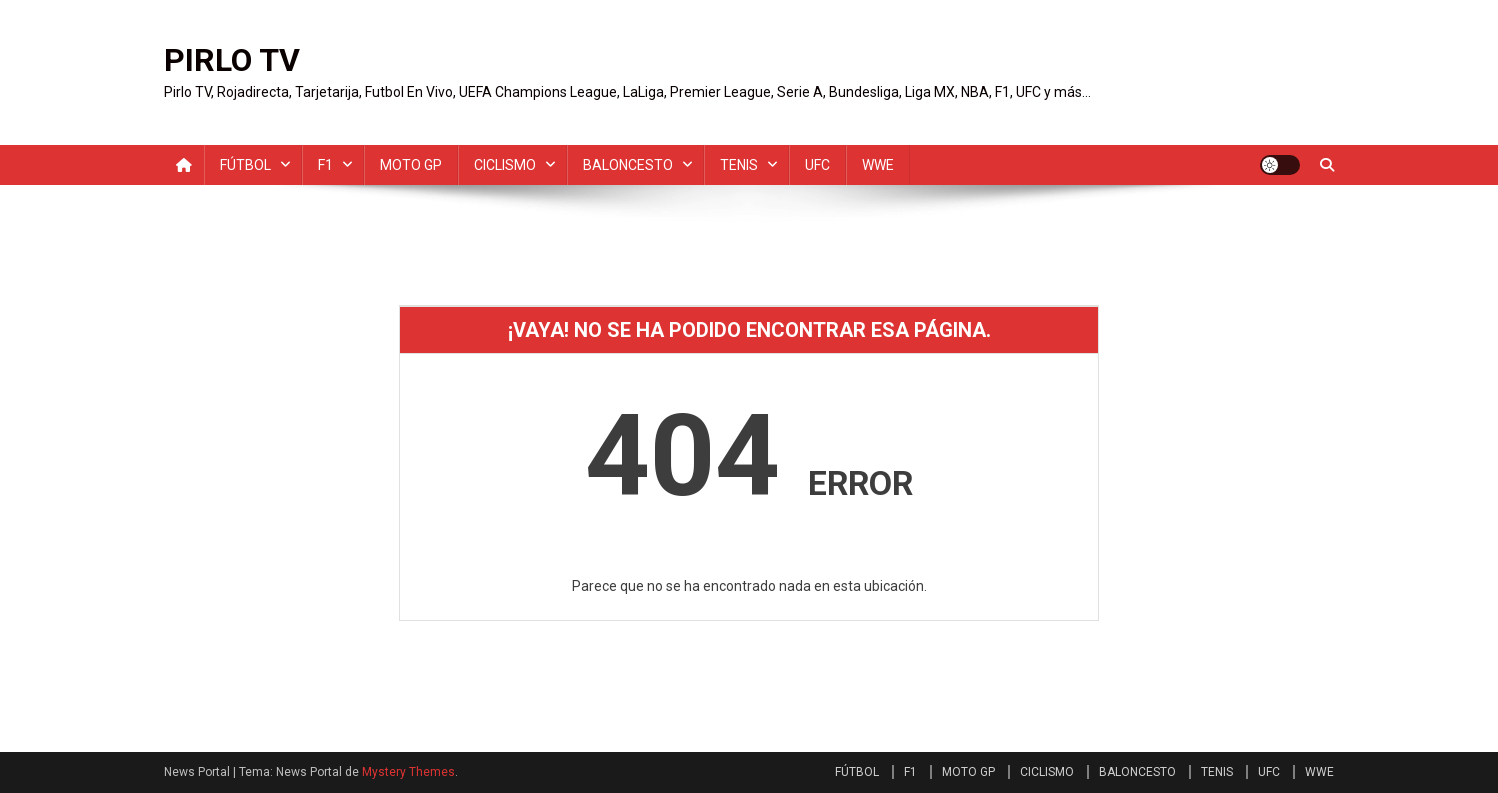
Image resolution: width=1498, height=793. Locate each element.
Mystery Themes (408, 772)
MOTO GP (411, 165)
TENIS (739, 165)
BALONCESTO (628, 165)
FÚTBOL (245, 165)
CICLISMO (505, 165)
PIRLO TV (232, 60)
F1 (325, 165)
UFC (817, 165)
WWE (878, 165)
